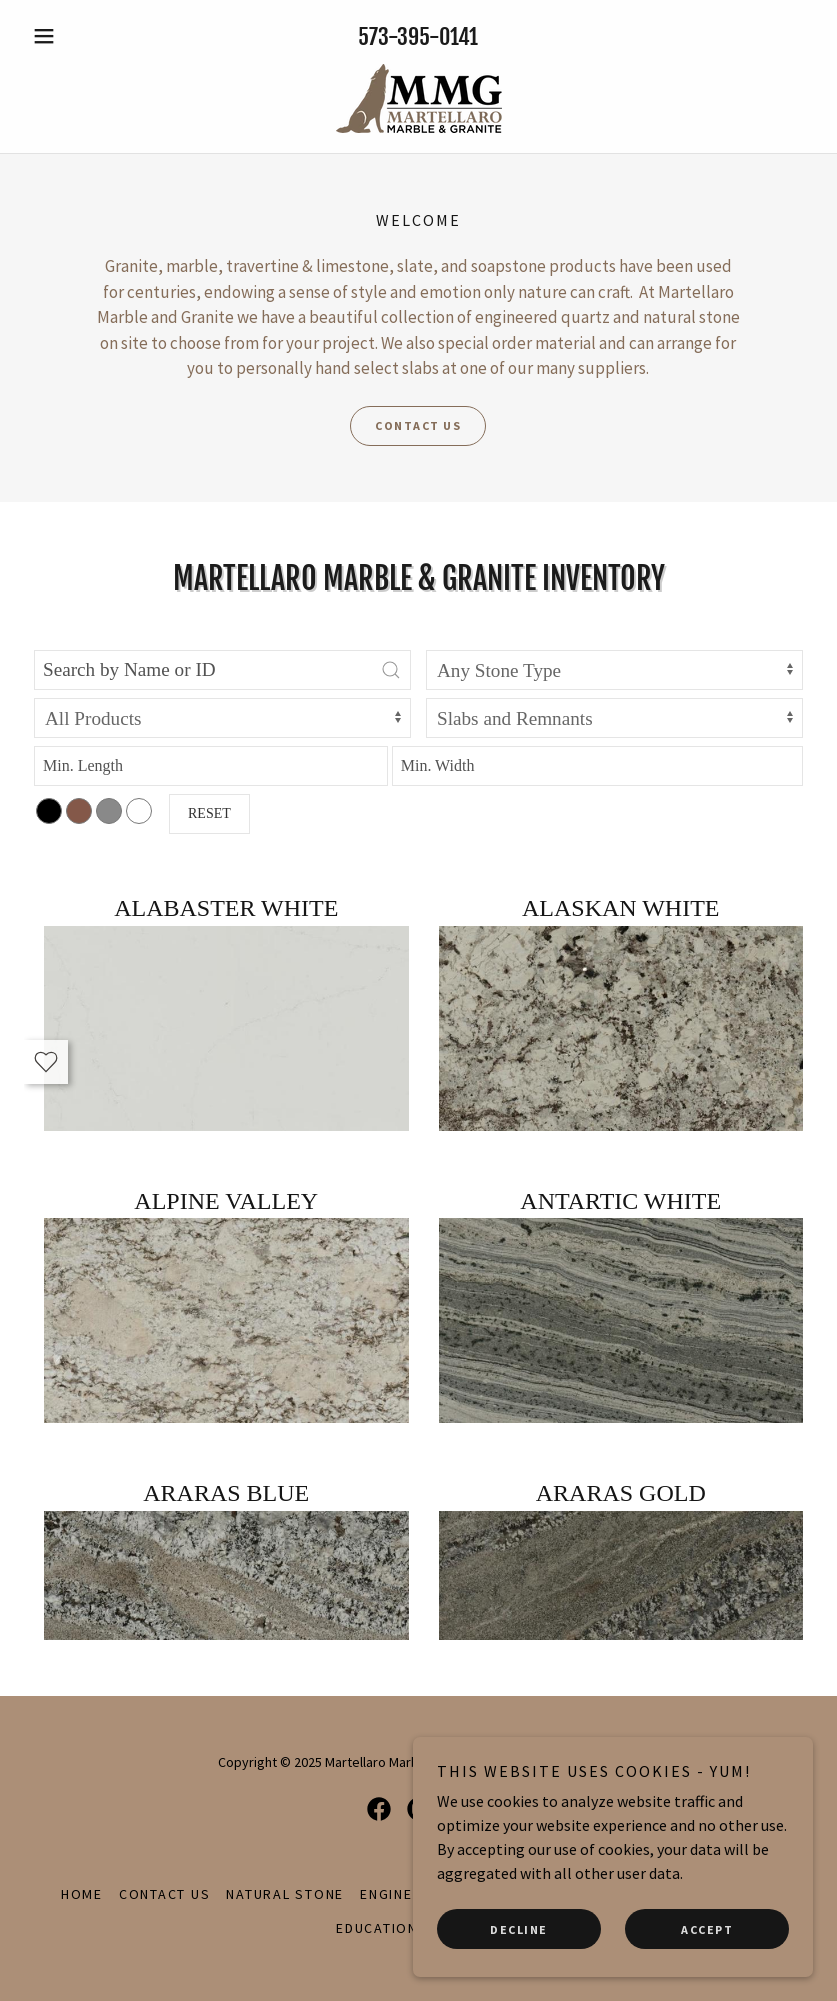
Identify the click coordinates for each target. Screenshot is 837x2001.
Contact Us (418, 425)
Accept (707, 1929)
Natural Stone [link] (285, 1894)
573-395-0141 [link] (418, 36)
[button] (83, 36)
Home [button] (82, 1894)
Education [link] (377, 1928)
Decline (519, 1929)
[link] (418, 98)
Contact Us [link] (165, 1894)
